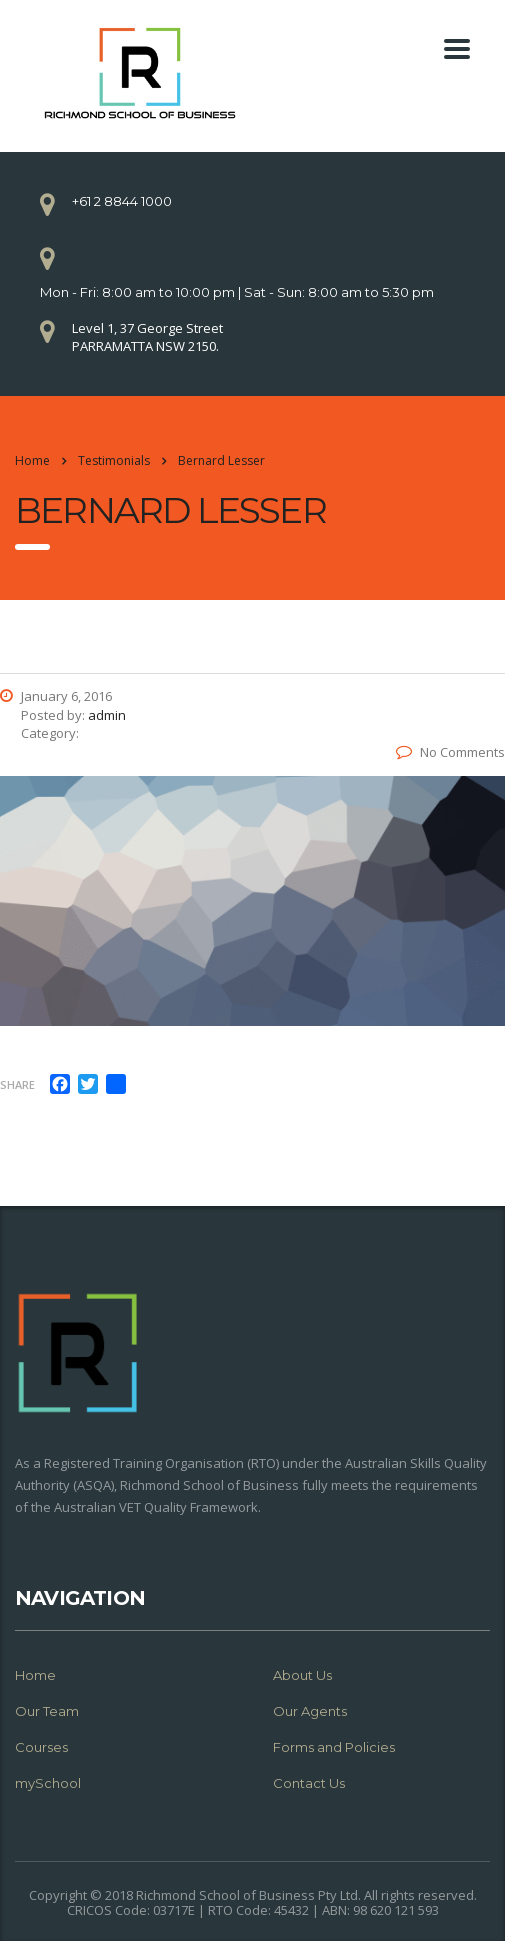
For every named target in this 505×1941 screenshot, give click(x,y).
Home (32, 460)
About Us (302, 1675)
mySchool (48, 1783)
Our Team (47, 1711)
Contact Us (309, 1783)
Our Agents (310, 1711)
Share (17, 1084)
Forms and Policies (334, 1747)
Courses (41, 1747)
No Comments (450, 752)
